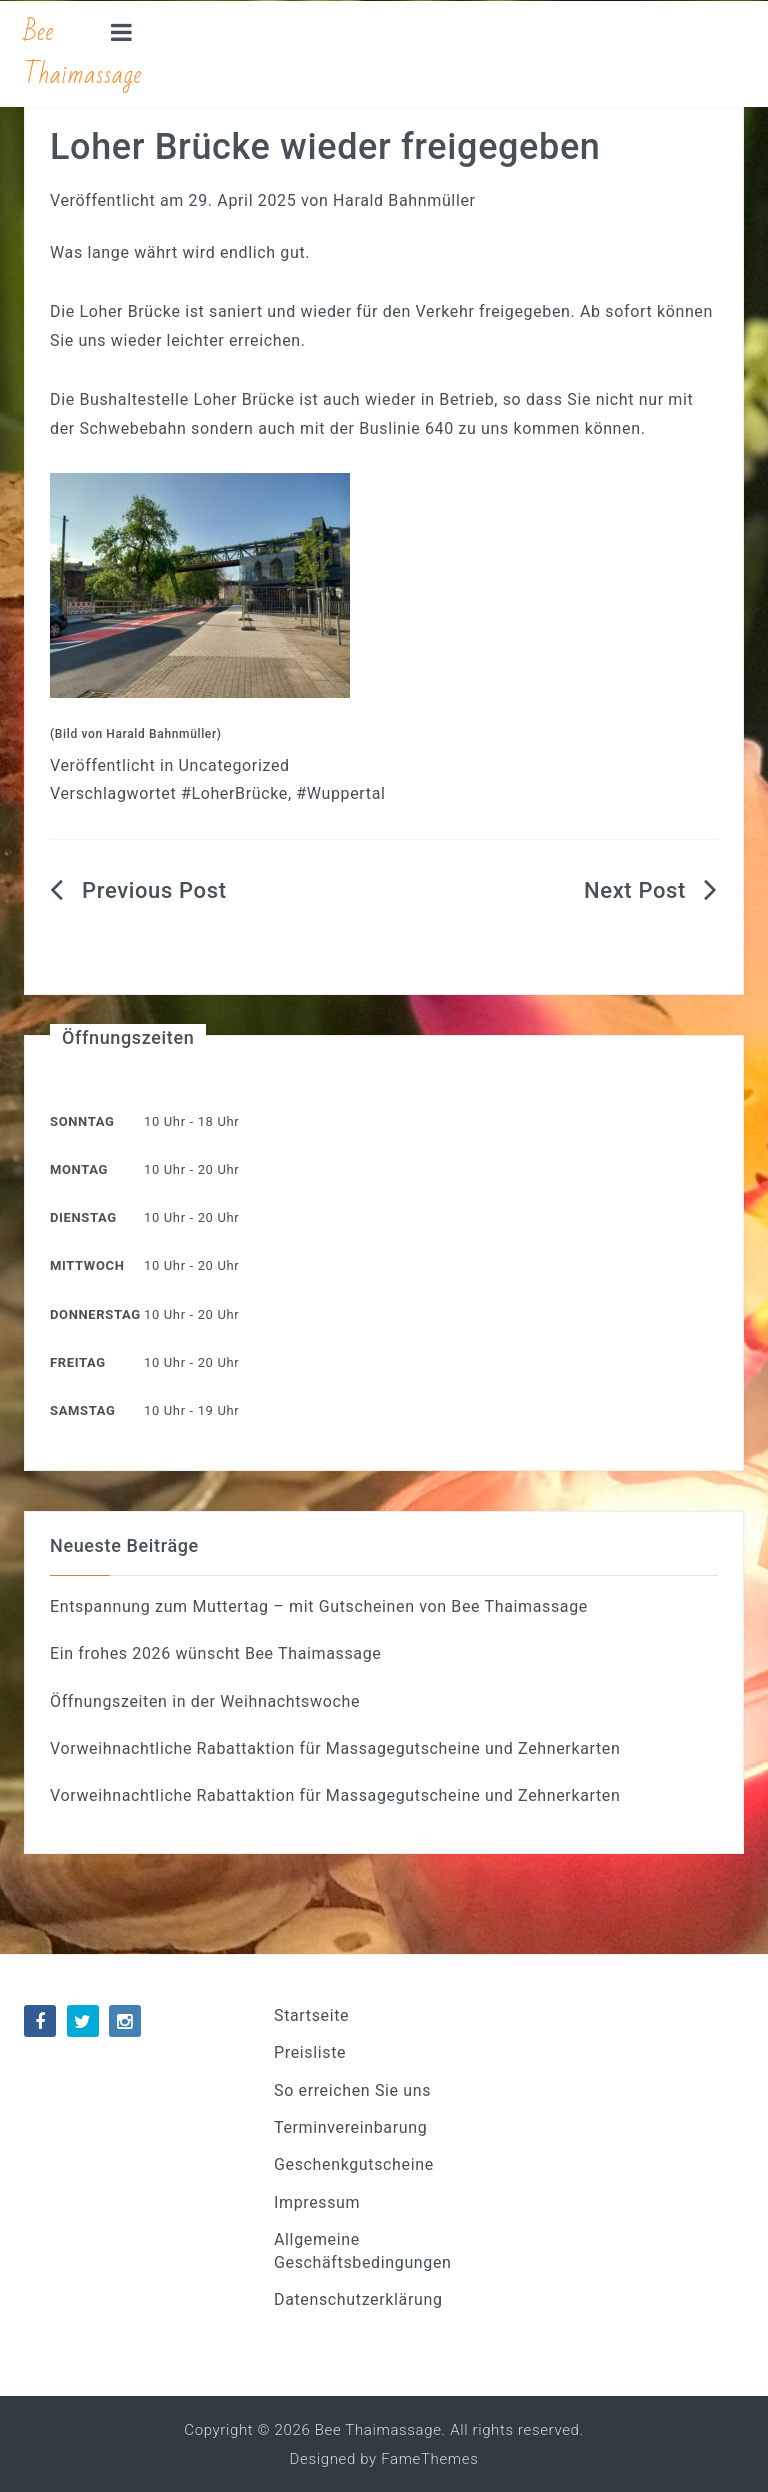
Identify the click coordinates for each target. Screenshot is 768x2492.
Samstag (82, 1410)
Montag (79, 1169)
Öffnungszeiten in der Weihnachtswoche (205, 1701)
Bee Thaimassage (83, 53)
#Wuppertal (340, 793)
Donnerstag (95, 1314)
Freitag (78, 1362)
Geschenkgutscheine (354, 2164)
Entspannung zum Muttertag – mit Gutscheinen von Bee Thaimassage (319, 1606)
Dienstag (83, 1217)
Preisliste (310, 2052)
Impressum (317, 2202)
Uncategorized (234, 765)
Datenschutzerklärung (358, 2299)
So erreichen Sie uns (352, 2090)
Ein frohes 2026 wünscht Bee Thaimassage (215, 1653)
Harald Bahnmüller (404, 200)
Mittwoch (87, 1265)
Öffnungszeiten (128, 1037)
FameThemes (429, 2459)
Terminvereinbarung (350, 2127)
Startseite (311, 2015)
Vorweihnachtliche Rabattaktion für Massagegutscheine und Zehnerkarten (335, 1748)
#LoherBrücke (234, 793)
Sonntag (82, 1121)
